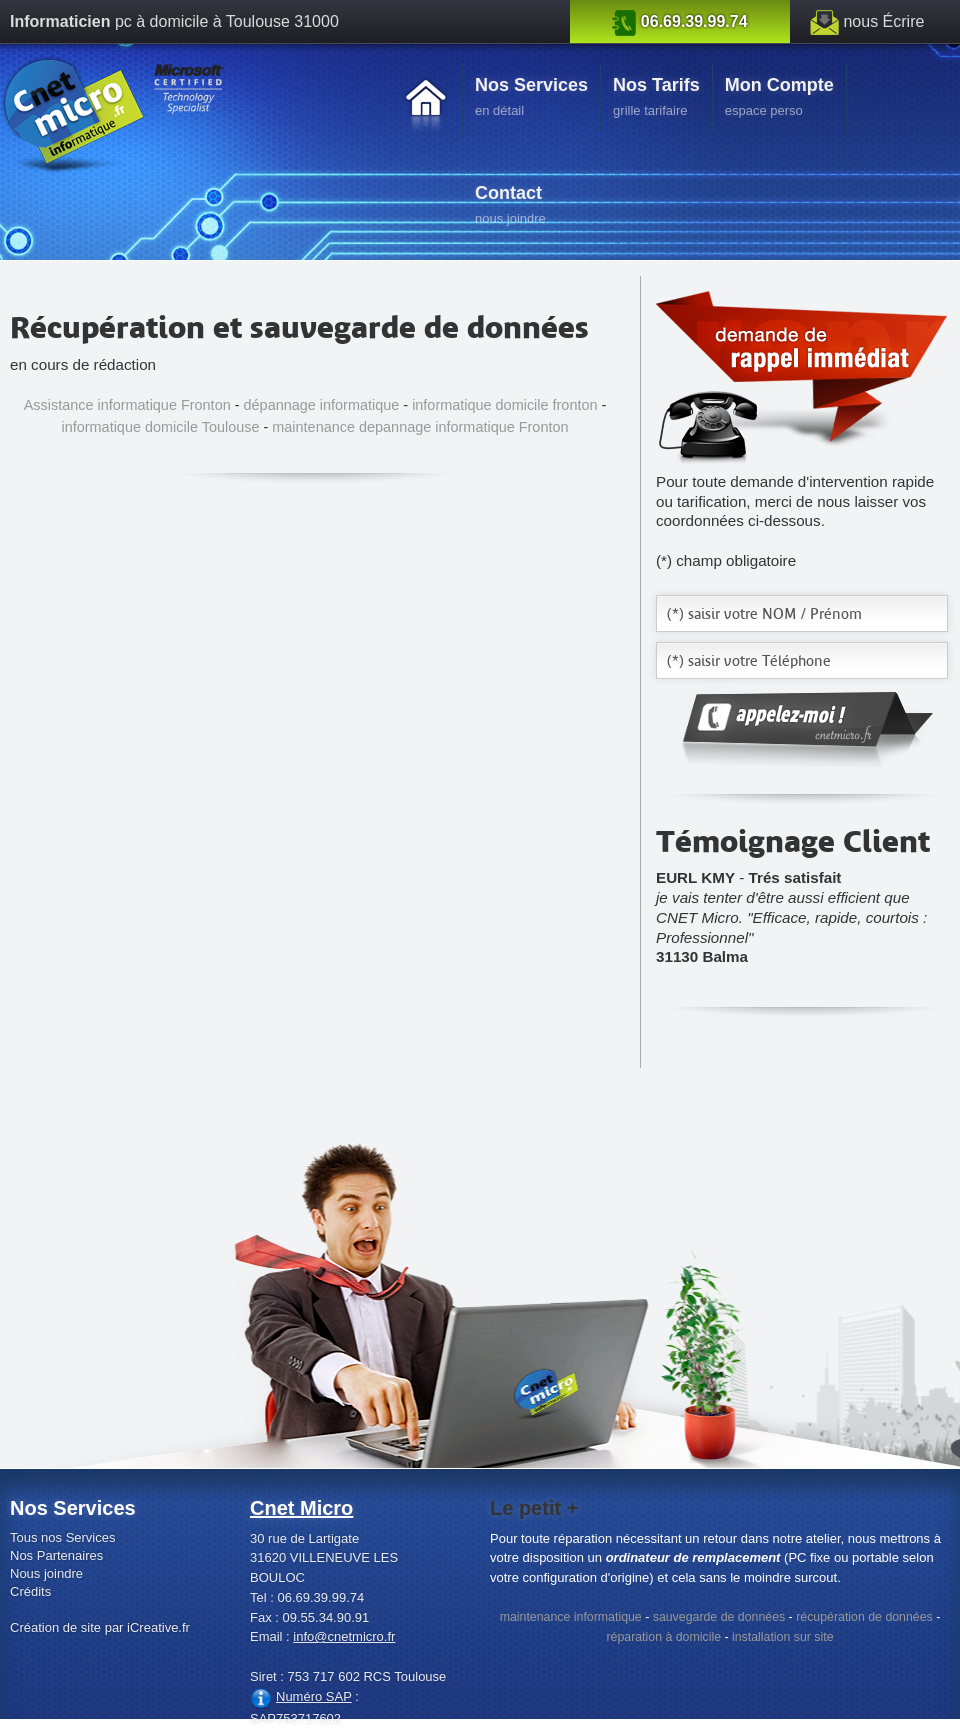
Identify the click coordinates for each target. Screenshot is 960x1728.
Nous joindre (46, 1573)
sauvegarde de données (719, 1617)
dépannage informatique (322, 405)
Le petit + (534, 1508)
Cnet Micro (301, 1508)
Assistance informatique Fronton (127, 405)
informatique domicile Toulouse (161, 427)
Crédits (30, 1591)
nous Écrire (883, 21)
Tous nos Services (63, 1537)
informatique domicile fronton (504, 405)
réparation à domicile (663, 1637)
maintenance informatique (571, 1617)
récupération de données (864, 1617)
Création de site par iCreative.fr (100, 1627)
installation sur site (783, 1637)
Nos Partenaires (56, 1555)
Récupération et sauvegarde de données (299, 327)
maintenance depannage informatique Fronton (420, 427)
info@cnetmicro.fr (344, 1636)
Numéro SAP (314, 1696)
